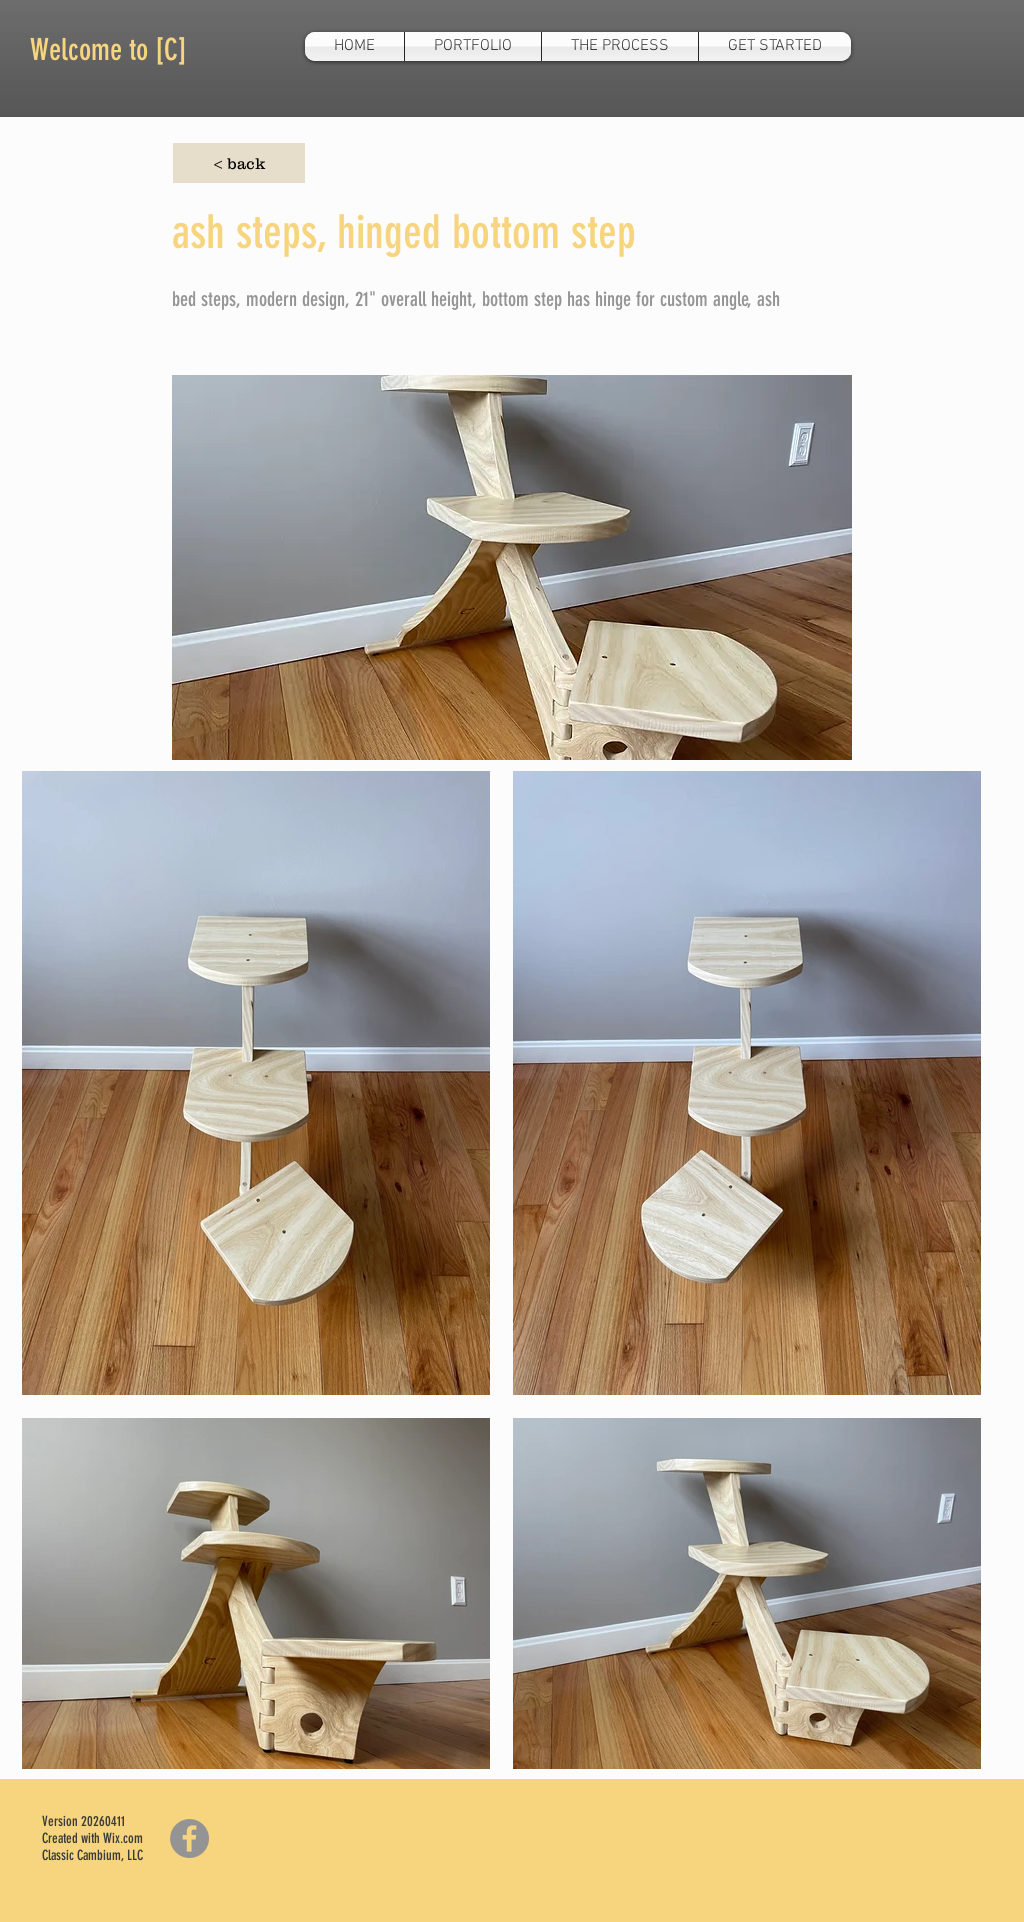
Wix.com (123, 1838)
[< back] (239, 163)
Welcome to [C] (108, 50)
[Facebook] (189, 1838)
